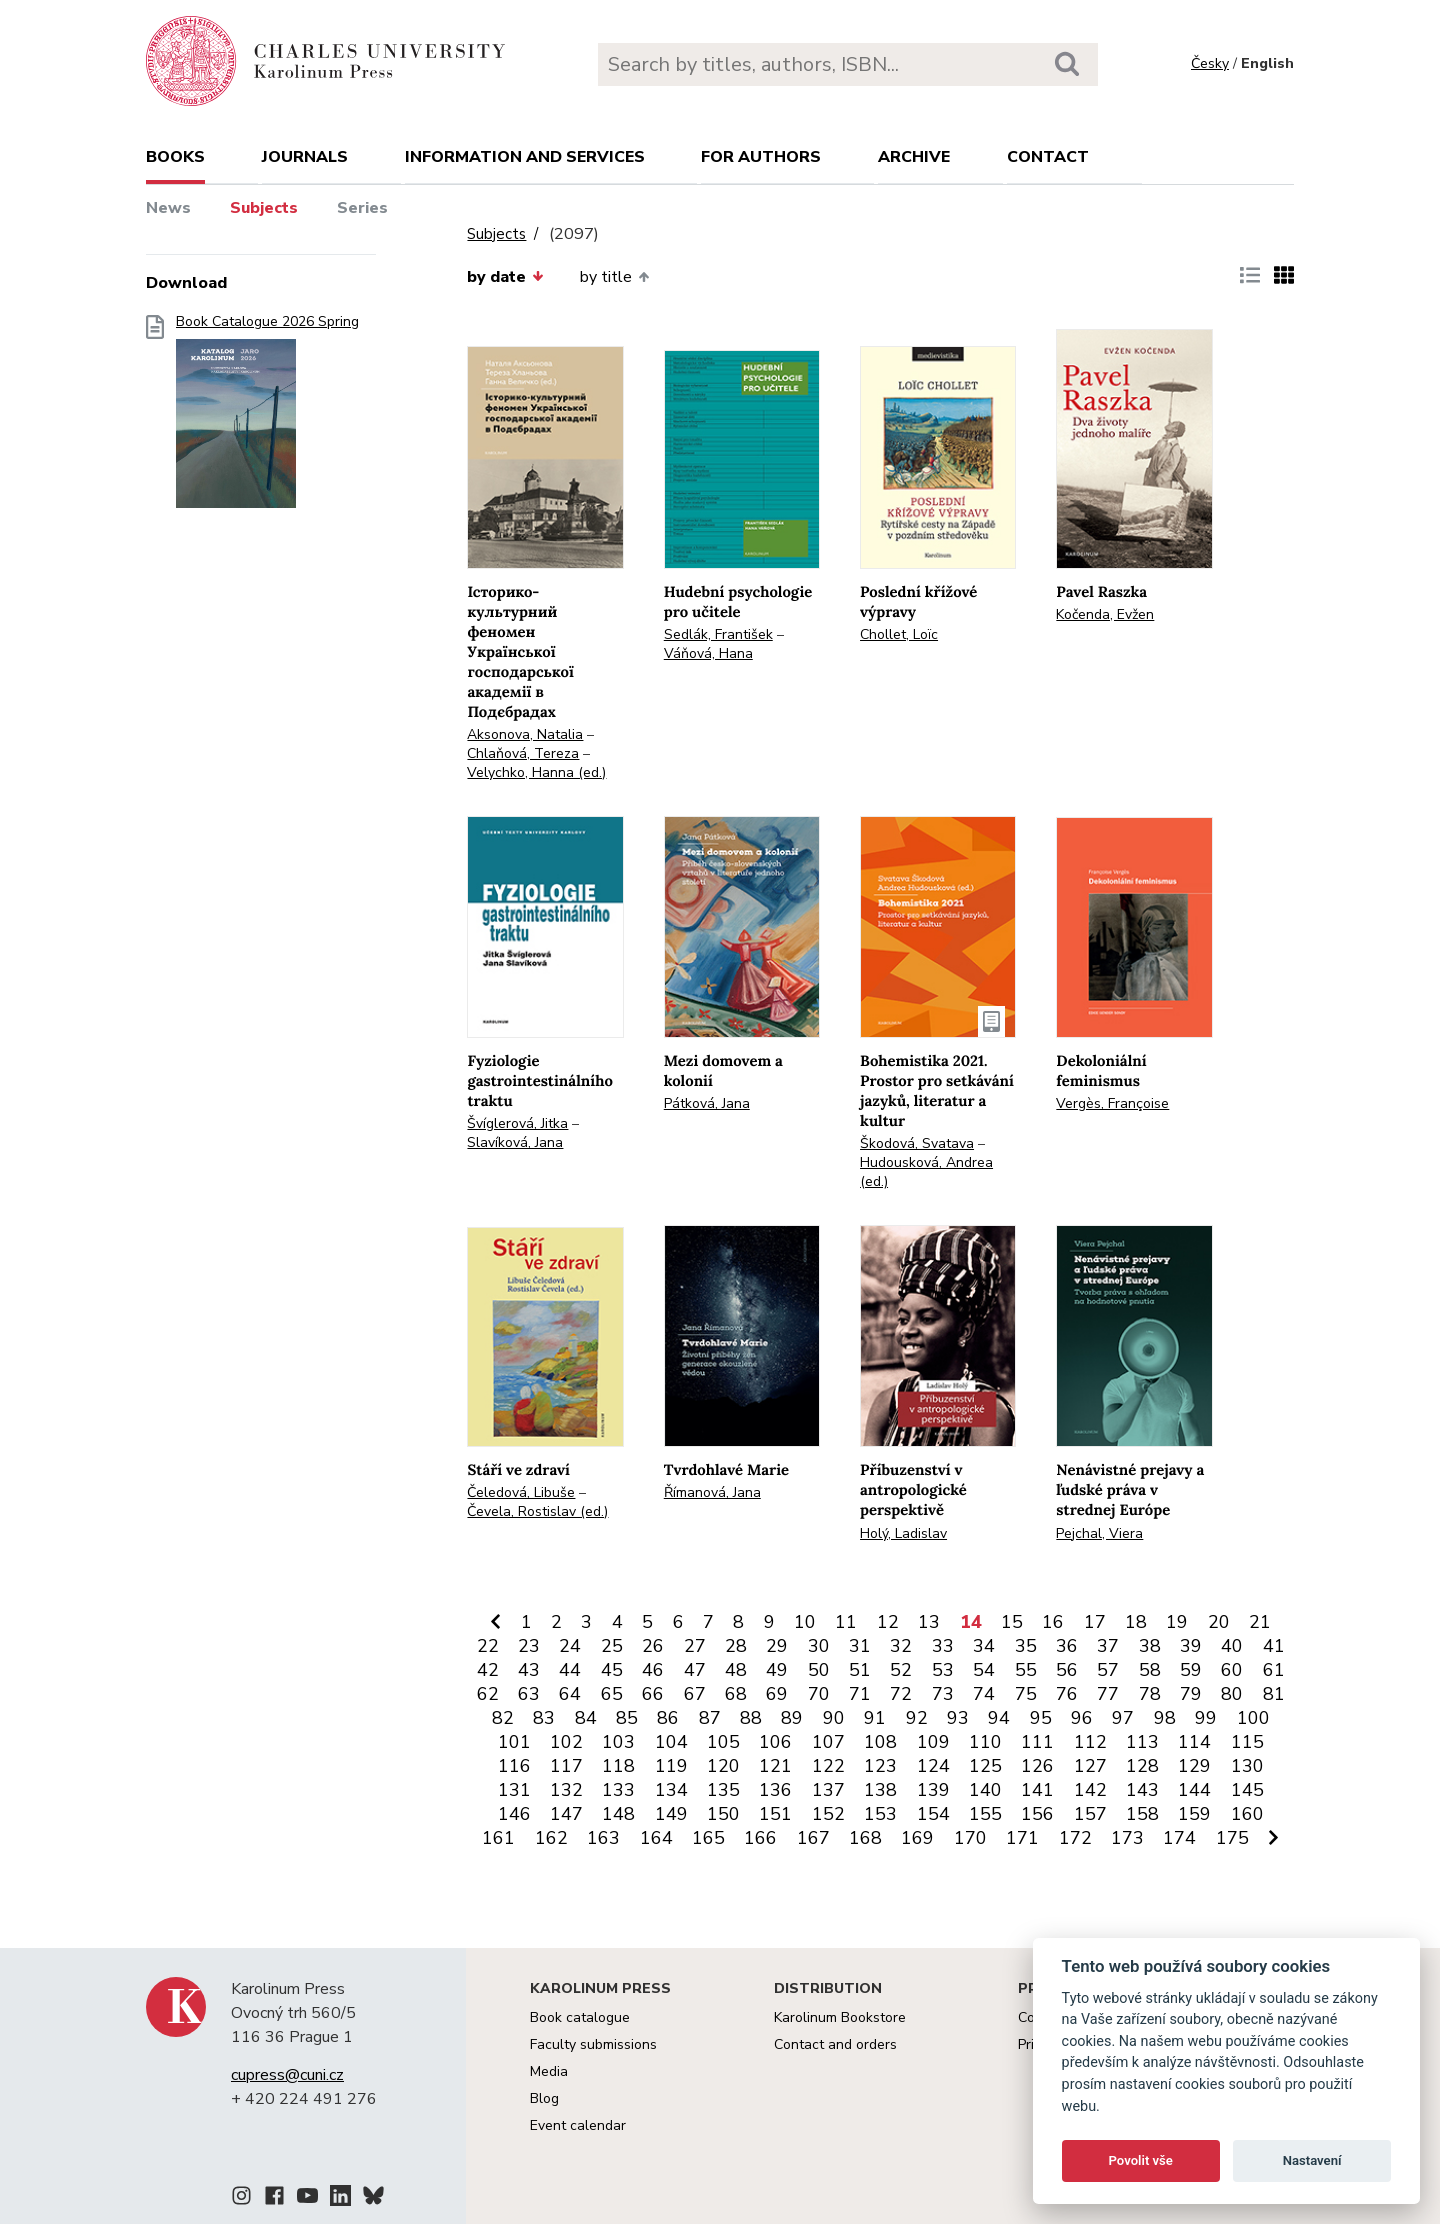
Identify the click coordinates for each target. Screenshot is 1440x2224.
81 (1274, 1694)
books (175, 157)
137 (828, 1790)
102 (566, 1742)
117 (566, 1766)
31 (860, 1646)
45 (612, 1670)
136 (775, 1790)
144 (1194, 1790)
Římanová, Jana (712, 1492)
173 (1127, 1838)
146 (514, 1814)
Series (362, 208)
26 (653, 1646)
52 (901, 1670)
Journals (305, 157)
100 (1253, 1718)
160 (1247, 1814)
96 (1082, 1718)
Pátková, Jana (707, 1103)
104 (671, 1742)
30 (819, 1646)
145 (1247, 1790)
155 (985, 1814)
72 (901, 1694)
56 (1067, 1670)
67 (695, 1694)
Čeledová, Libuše (521, 1492)
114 (1194, 1742)
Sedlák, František (718, 634)
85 (627, 1718)
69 (777, 1694)
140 (985, 1790)
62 (488, 1694)
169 (917, 1838)
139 (933, 1790)
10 (805, 1622)
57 (1108, 1670)
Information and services (525, 157)
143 (1142, 1790)
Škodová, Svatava (917, 1143)
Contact (1048, 157)
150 (723, 1814)
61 (1274, 1670)
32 (901, 1646)
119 (671, 1766)
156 (1037, 1814)
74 (984, 1694)
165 (708, 1838)
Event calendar (578, 2125)
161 (498, 1838)
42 (488, 1670)
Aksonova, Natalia (525, 734)
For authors (761, 157)
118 (618, 1766)
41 (1274, 1646)
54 (984, 1670)
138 (880, 1790)
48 (736, 1670)
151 (775, 1814)
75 (1026, 1694)
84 (586, 1718)
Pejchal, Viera (1099, 1533)
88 (751, 1718)
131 (514, 1790)
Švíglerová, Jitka (517, 1123)
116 (514, 1766)
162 (551, 1838)
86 (668, 1718)
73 (943, 1694)
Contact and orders (835, 2044)
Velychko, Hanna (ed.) (536, 772)
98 (1165, 1718)
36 (1067, 1646)
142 (1090, 1790)
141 (1037, 1790)
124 (933, 1766)
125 (985, 1766)
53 (943, 1670)
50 (819, 1670)
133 (618, 1790)
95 (1041, 1718)
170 (970, 1838)
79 (1191, 1694)
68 (736, 1694)
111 (1037, 1742)
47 (695, 1670)
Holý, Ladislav (903, 1533)
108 (880, 1742)
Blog (544, 2098)
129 (1194, 1766)
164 (656, 1838)
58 (1150, 1670)
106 (775, 1742)
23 (529, 1646)
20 (1219, 1622)
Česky (1210, 63)
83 (544, 1718)
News (168, 208)
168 (865, 1838)
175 (1232, 1838)
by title (614, 277)
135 (723, 1790)
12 (888, 1622)
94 (999, 1718)
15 (1012, 1622)
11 (846, 1622)
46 (653, 1670)
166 (760, 1838)
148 (618, 1814)
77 (1108, 1694)
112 (1090, 1742)
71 (860, 1694)
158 (1142, 1814)
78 (1150, 1694)
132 (566, 1790)
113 (1142, 1742)
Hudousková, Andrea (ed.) (926, 1172)
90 (834, 1718)
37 (1108, 1646)
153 (880, 1814)
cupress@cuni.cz (287, 2075)
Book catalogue (580, 2017)
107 (828, 1742)
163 (603, 1838)
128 (1142, 1766)
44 (570, 1670)
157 (1090, 1814)
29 (777, 1646)
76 (1067, 1694)
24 (570, 1646)
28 (736, 1646)
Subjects (264, 208)
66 (653, 1694)
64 (570, 1694)
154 (933, 1814)
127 (1090, 1766)
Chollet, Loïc (899, 634)
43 (529, 1670)
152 (828, 1814)
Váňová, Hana (708, 653)
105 (723, 1742)
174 (1179, 1838)
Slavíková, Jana (515, 1142)
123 (880, 1766)
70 (819, 1694)
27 (695, 1646)
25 (612, 1646)
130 (1247, 1766)
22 (488, 1646)
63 (529, 1694)
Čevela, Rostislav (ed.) (537, 1511)
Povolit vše (1141, 2160)
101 (514, 1742)
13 (929, 1622)
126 (1037, 1766)
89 (792, 1718)
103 (618, 1742)
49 (777, 1670)
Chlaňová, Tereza (523, 753)
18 (1136, 1622)
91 (875, 1718)
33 (943, 1646)
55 (1026, 1670)
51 (860, 1670)
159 (1194, 1814)
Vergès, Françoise (1112, 1103)
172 (1075, 1838)
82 (503, 1718)
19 (1177, 1622)
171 (1022, 1838)
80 (1232, 1694)
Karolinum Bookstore (840, 2017)
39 (1191, 1646)
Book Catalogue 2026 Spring (267, 417)
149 (671, 1814)
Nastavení (1312, 2160)
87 (710, 1718)
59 (1191, 1670)
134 (671, 1790)
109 (933, 1742)
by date (505, 277)
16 (1053, 1622)
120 (723, 1766)
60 (1232, 1670)
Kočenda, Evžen (1105, 614)
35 (1026, 1646)
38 (1150, 1646)
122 (828, 1766)
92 (917, 1718)
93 (958, 1718)
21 (1260, 1622)
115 (1247, 1742)
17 (1095, 1622)
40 (1232, 1646)
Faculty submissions (593, 2044)
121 (775, 1766)
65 (612, 1694)
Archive (914, 157)
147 (566, 1814)
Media (549, 2071)
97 (1123, 1718)
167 (813, 1838)
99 (1206, 1718)
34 (984, 1646)
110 (985, 1742)
